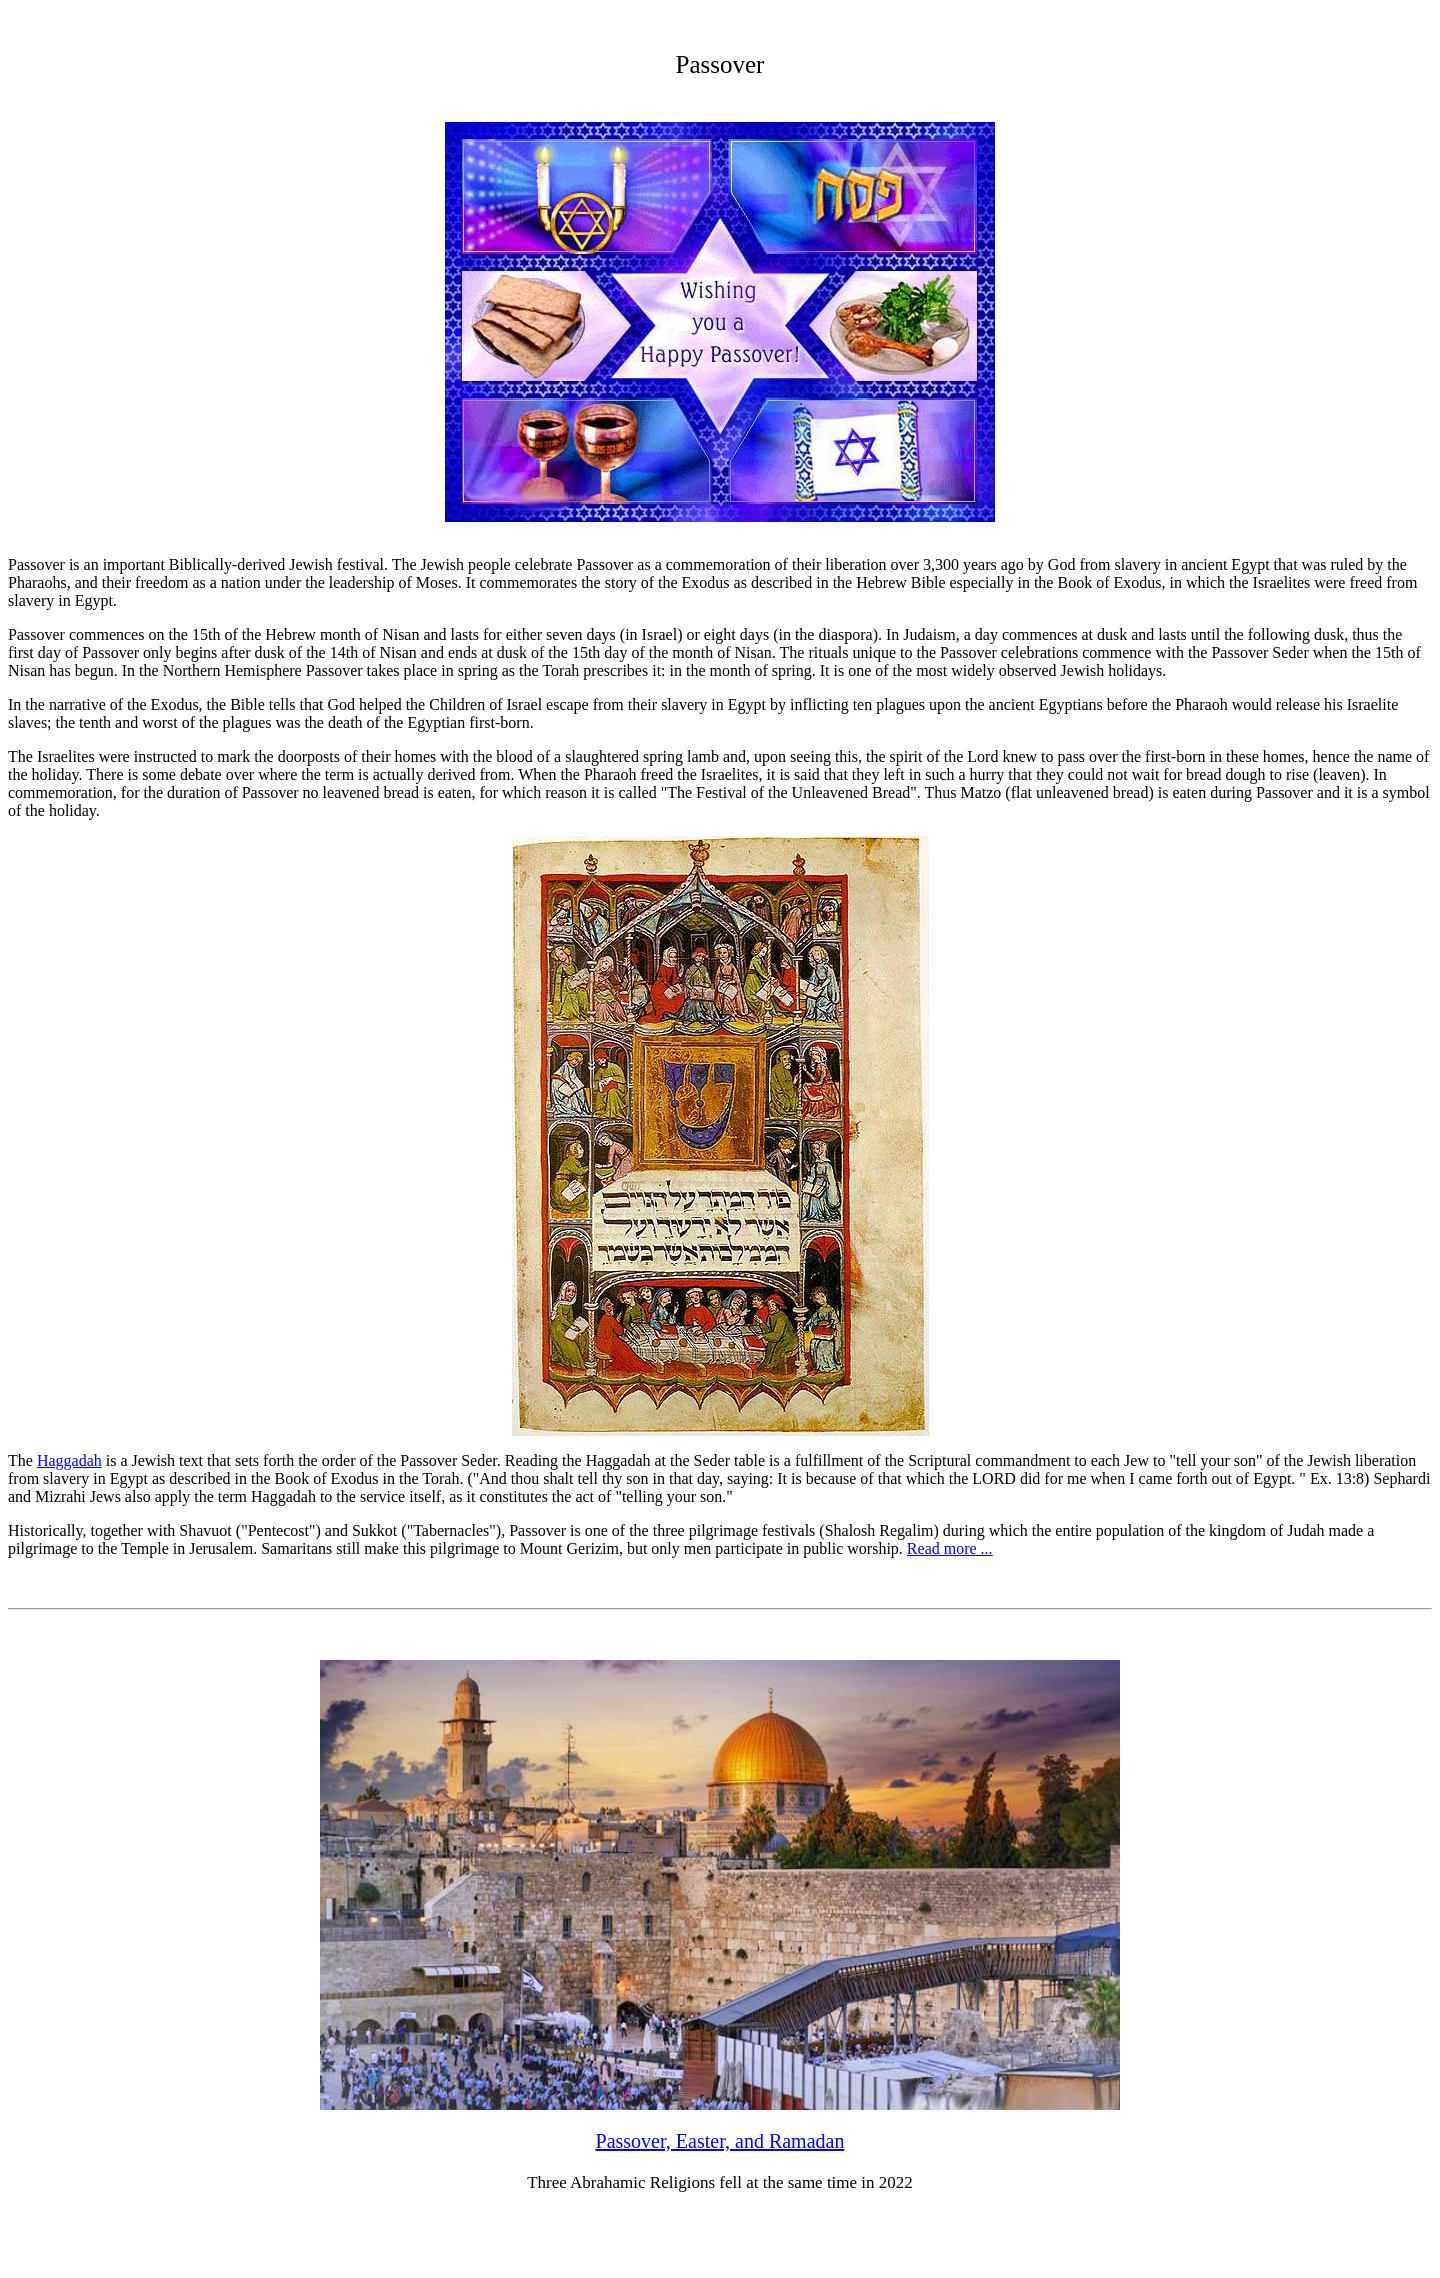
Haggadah (69, 1460)
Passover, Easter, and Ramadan (720, 2141)
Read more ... (950, 1548)
